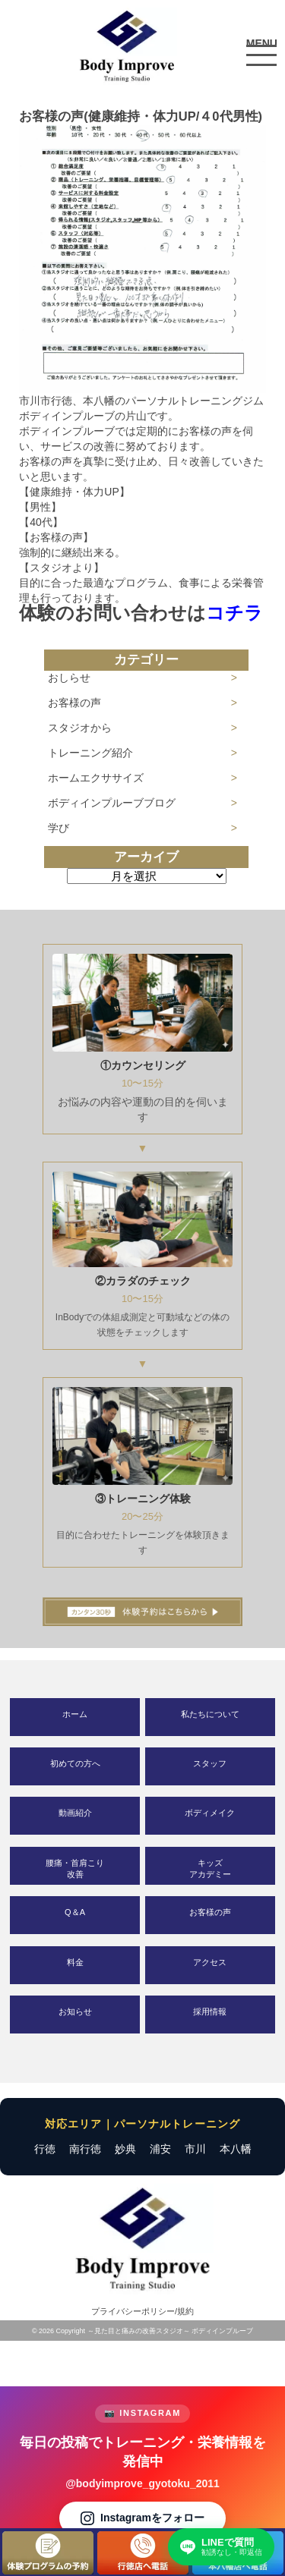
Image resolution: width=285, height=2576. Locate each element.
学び (58, 828)
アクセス (209, 1962)
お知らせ (75, 2011)
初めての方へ (75, 1763)
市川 (195, 2149)
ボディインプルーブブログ (112, 803)
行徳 (44, 2149)
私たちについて (210, 1714)
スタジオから (80, 728)
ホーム (74, 1714)
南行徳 (85, 2149)
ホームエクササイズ (96, 778)
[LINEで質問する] (221, 2546)
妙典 (125, 2149)
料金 (75, 1962)
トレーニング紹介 (90, 753)
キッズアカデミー (210, 1868)
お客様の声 (74, 703)
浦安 (160, 2149)
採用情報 (209, 2011)
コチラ (234, 612)
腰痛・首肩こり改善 (75, 1868)
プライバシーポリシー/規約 (142, 2311)
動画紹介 (75, 1812)
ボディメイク (210, 1812)
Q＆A (75, 1912)
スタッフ (209, 1763)
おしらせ (69, 678)
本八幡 (236, 2149)
